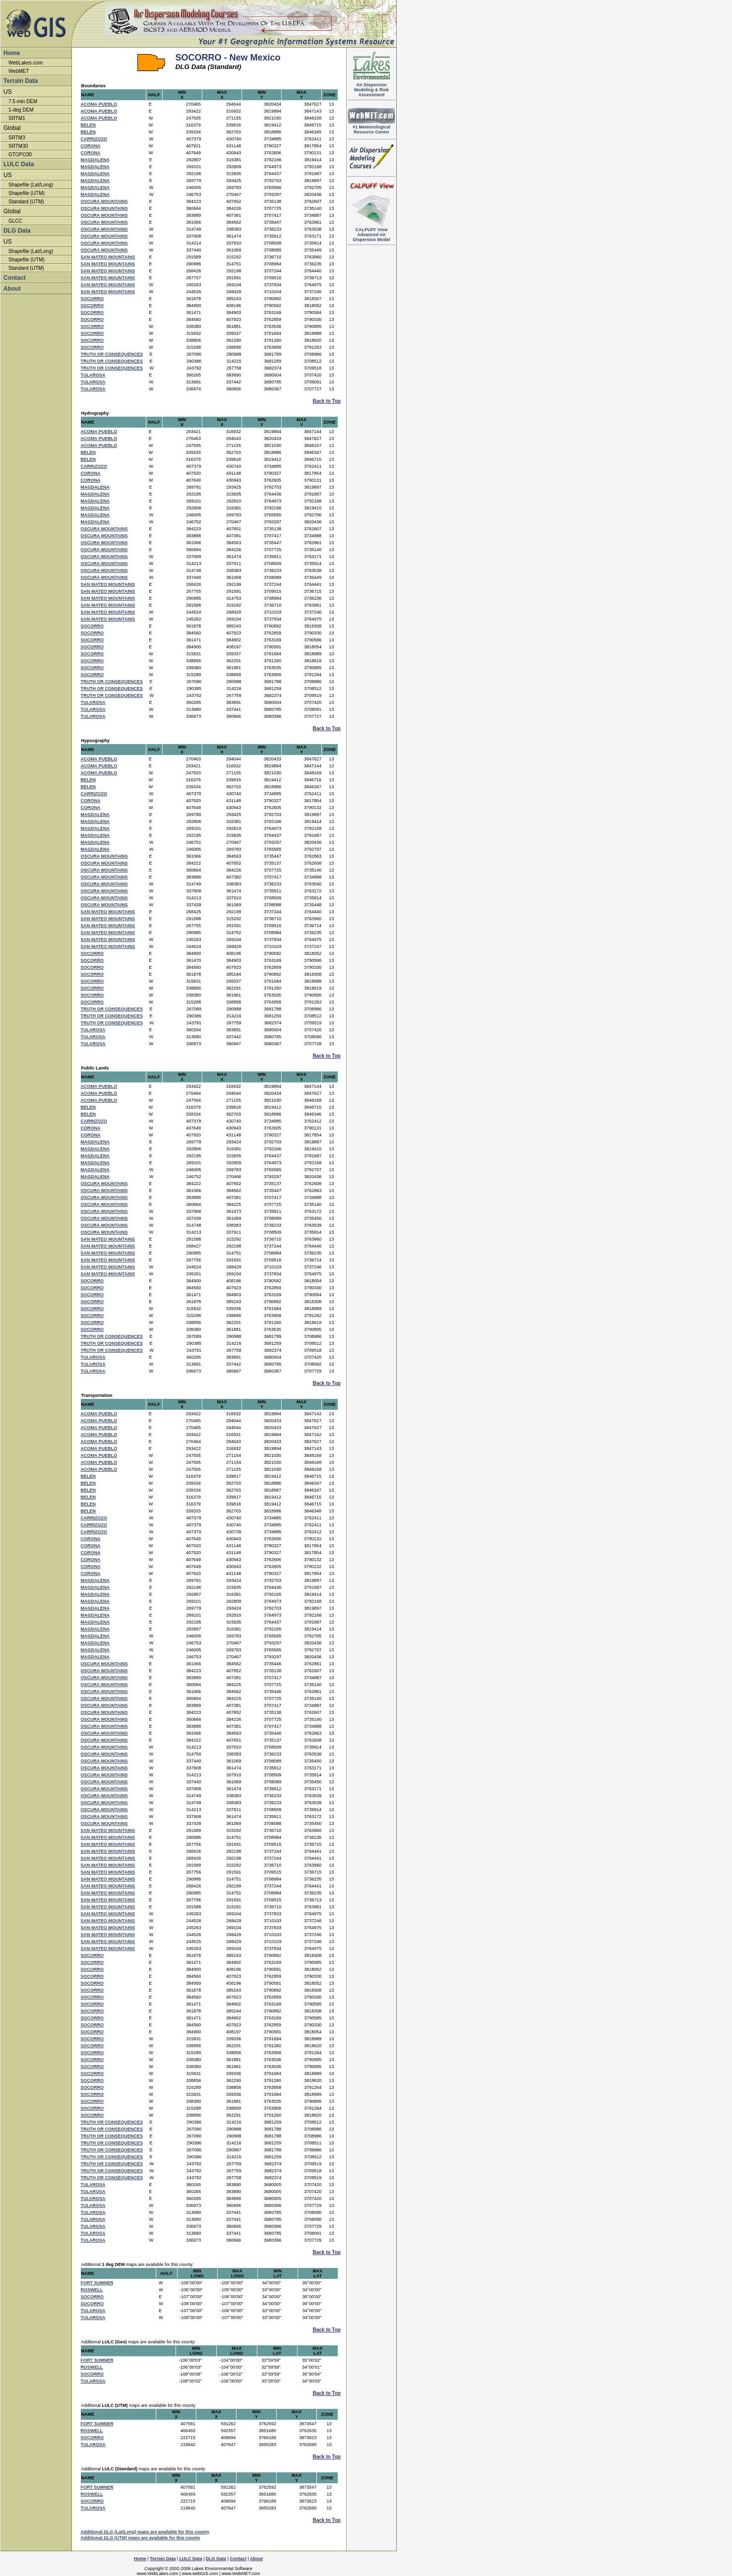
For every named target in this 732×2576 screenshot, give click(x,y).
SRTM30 (18, 146)
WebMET (18, 71)
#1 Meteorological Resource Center (371, 127)
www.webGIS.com (200, 2573)
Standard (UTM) (26, 201)
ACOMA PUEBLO (99, 104)
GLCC (15, 221)
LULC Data (18, 164)
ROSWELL (92, 2289)
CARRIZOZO (94, 138)
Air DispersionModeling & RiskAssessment (371, 87)
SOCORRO (92, 298)
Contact (14, 277)
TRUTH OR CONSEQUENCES (112, 354)
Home (11, 53)
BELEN (88, 125)
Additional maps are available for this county (145, 2531)
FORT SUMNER (97, 2282)
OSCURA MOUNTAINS (104, 201)
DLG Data (17, 230)
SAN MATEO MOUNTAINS (108, 256)
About (12, 288)
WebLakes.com (25, 62)
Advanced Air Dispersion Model (371, 232)
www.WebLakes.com (157, 2573)
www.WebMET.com (241, 2573)
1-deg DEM (21, 110)
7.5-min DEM (22, 101)
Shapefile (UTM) (26, 193)
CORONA (91, 145)
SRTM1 (16, 118)
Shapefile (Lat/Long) (30, 185)
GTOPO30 (20, 154)
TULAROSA (93, 375)
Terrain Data (20, 80)
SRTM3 (16, 137)
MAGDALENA (95, 159)
